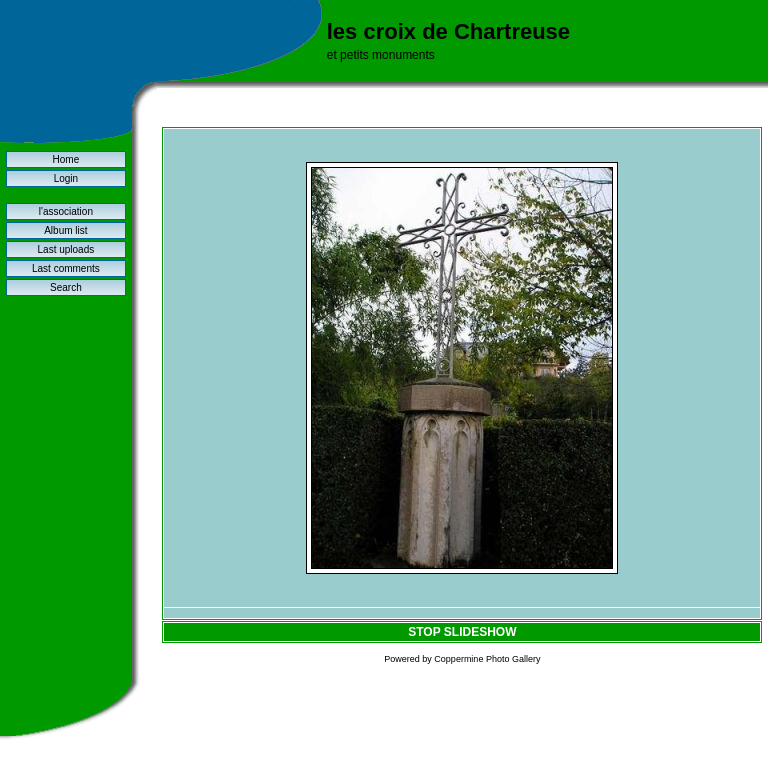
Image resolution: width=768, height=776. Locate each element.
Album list (65, 230)
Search (66, 287)
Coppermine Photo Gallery (487, 659)
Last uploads (66, 249)
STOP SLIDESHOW (462, 632)
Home (66, 159)
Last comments (66, 268)
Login (66, 178)
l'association (66, 211)
